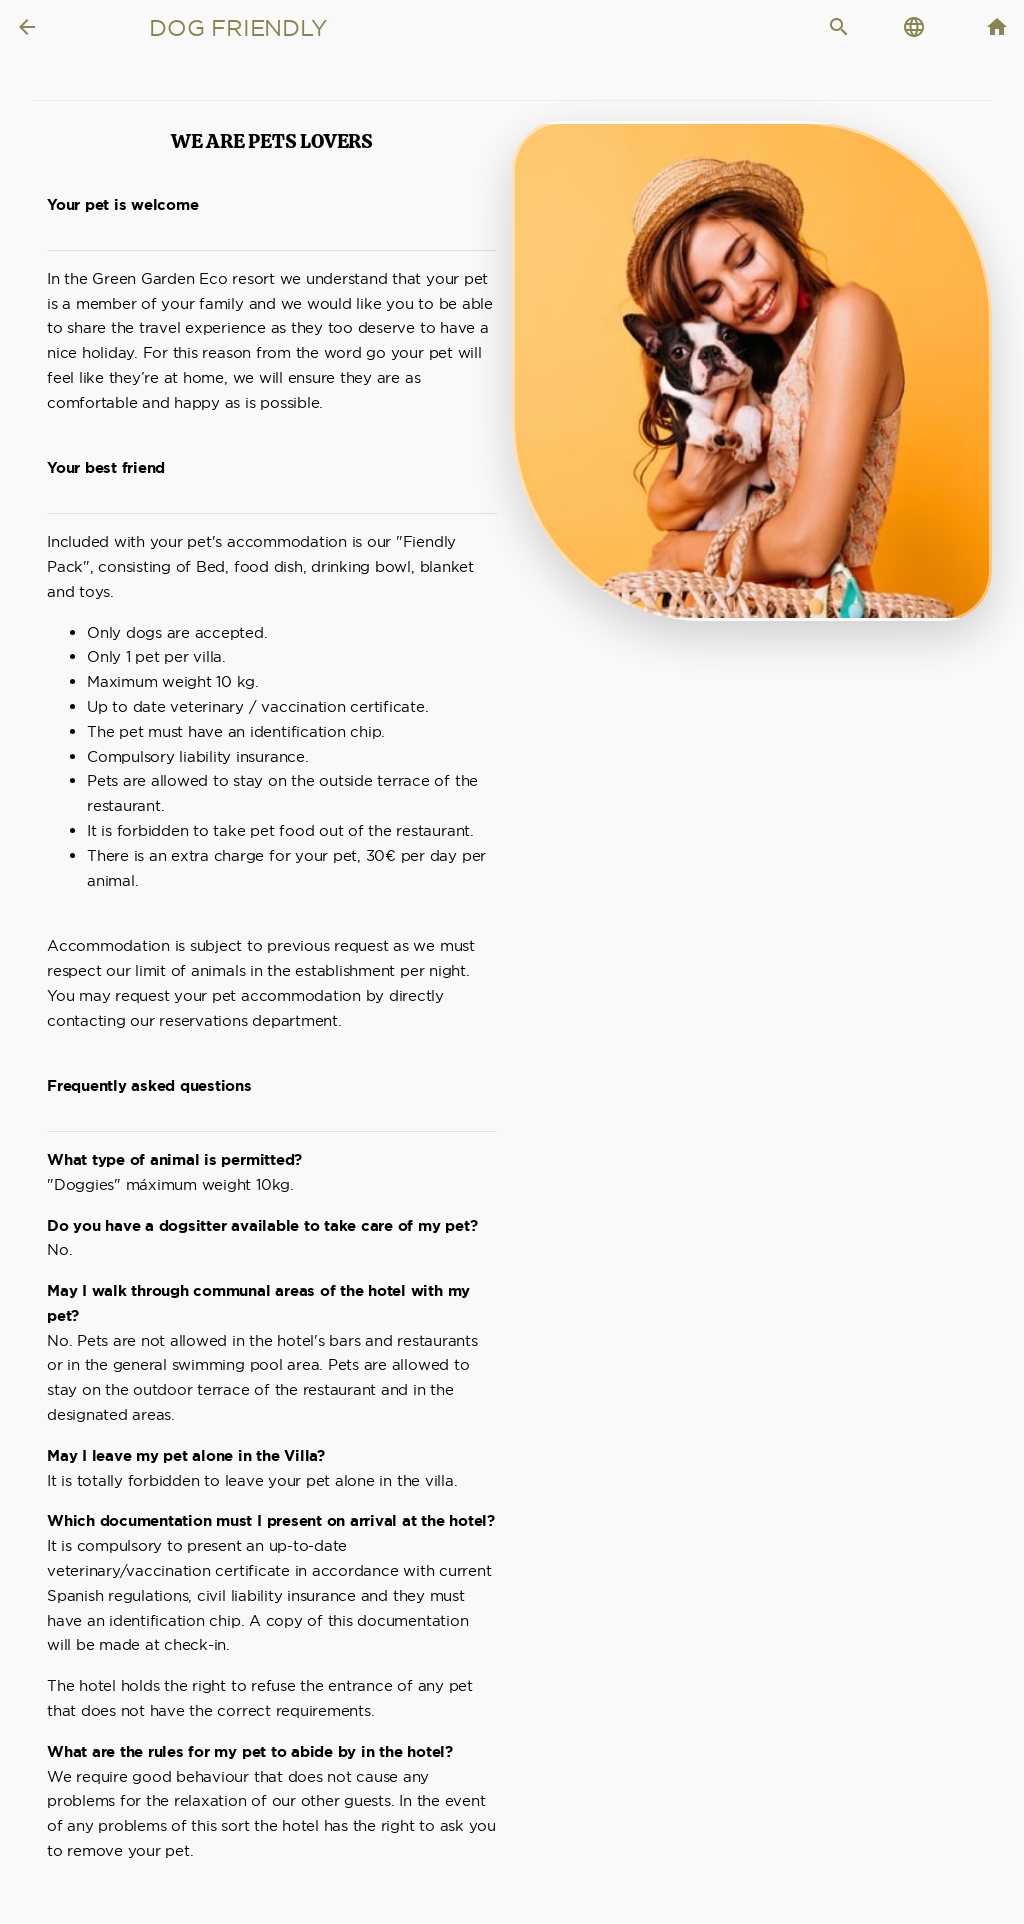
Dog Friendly (237, 28)
